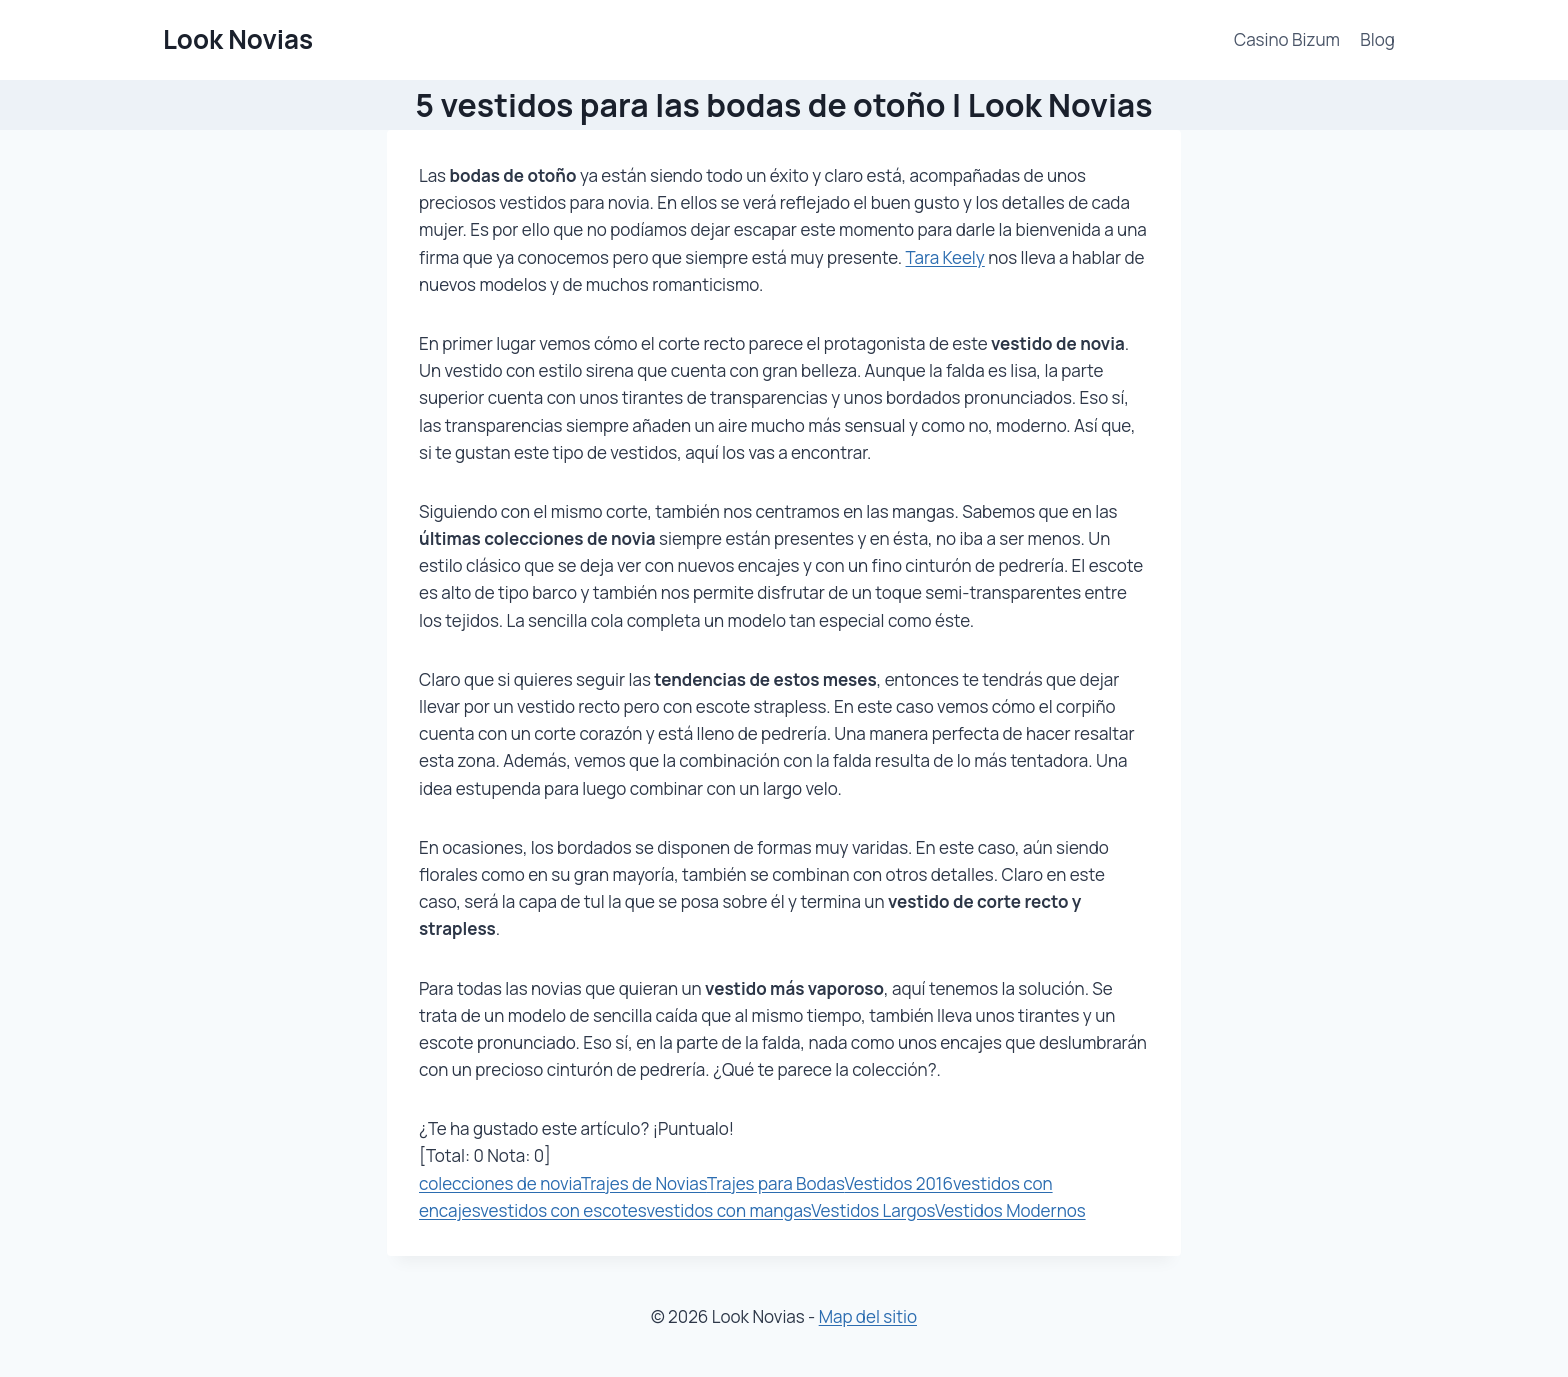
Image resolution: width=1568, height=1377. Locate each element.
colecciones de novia (500, 1183)
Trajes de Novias (644, 1183)
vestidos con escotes (563, 1210)
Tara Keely (945, 257)
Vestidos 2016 (898, 1183)
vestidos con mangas (728, 1210)
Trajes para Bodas (776, 1183)
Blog (1377, 39)
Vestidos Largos (873, 1210)
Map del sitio (868, 1316)
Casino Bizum (1287, 39)
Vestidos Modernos (1010, 1210)
